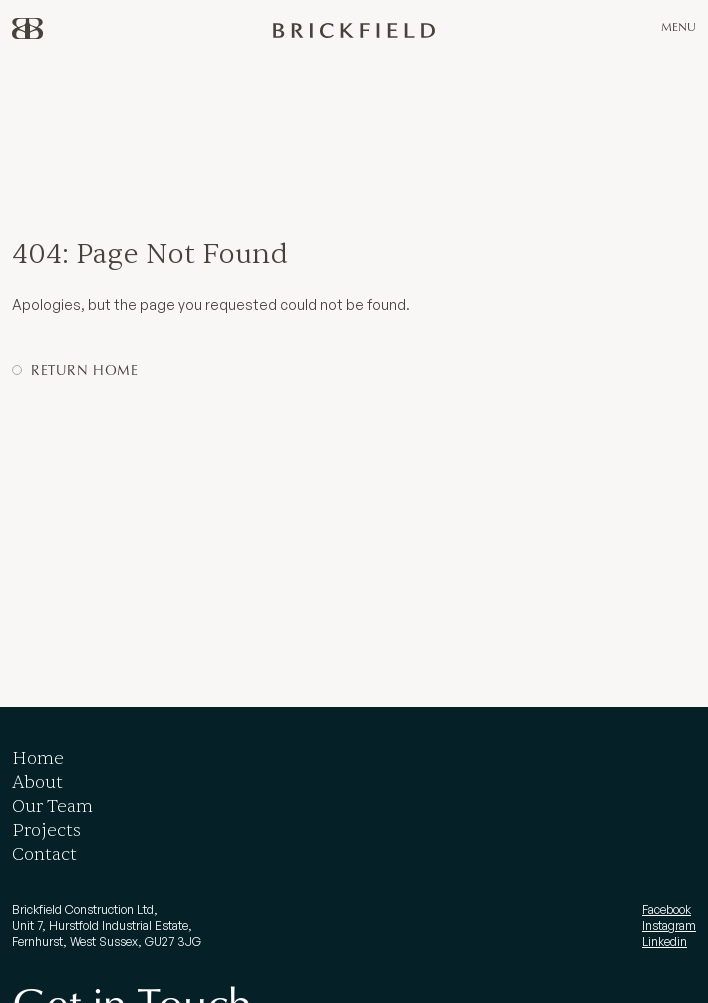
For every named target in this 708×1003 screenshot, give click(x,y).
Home (38, 758)
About (37, 782)
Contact (44, 854)
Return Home (85, 370)
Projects (46, 830)
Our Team (52, 806)
